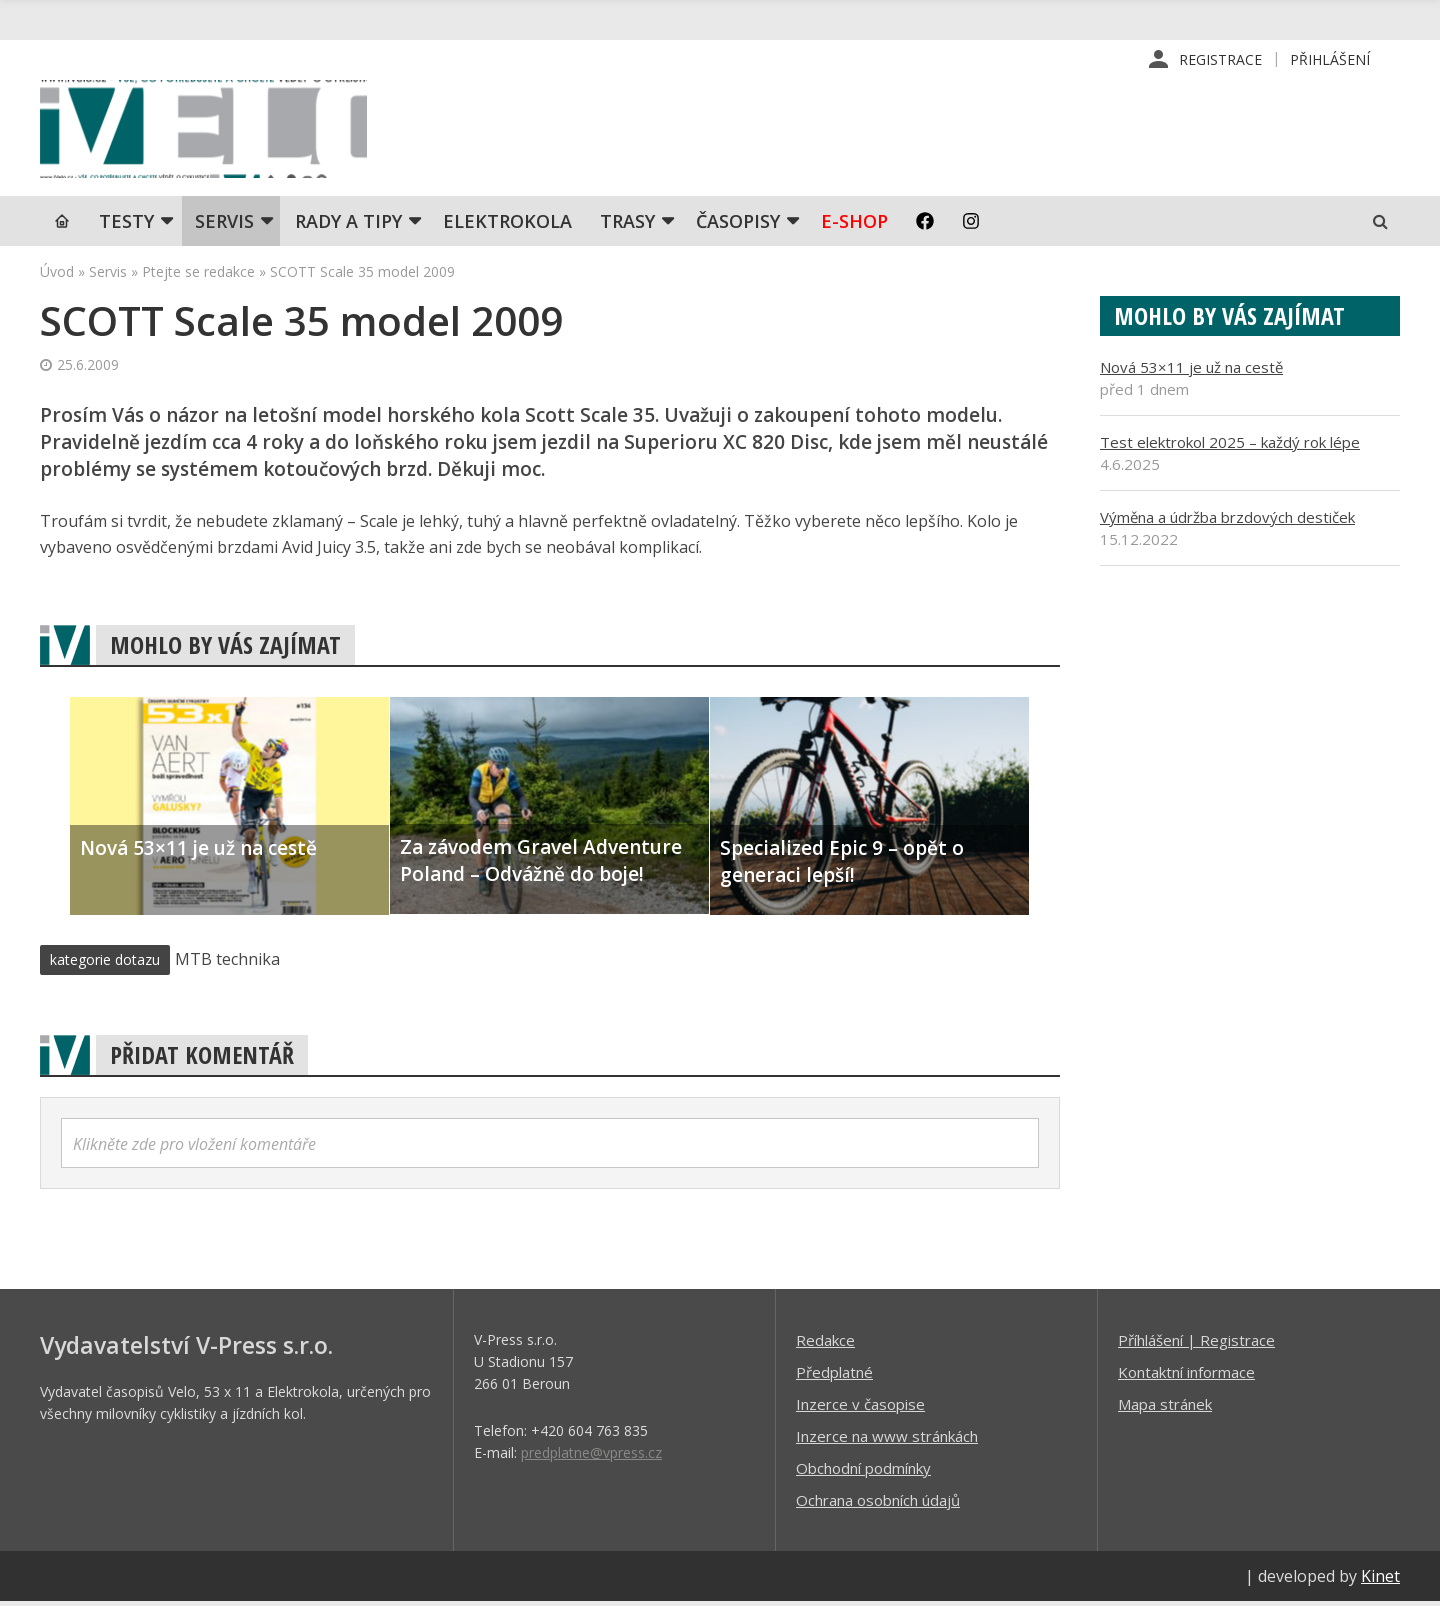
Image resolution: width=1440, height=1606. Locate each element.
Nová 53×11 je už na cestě (1191, 371)
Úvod (57, 275)
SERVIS (224, 225)
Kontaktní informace (1186, 1376)
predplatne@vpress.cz (591, 1456)
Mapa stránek (1165, 1408)
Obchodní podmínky (863, 1472)
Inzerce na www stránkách (887, 1440)
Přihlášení (1330, 59)
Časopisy (738, 225)
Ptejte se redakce (198, 275)
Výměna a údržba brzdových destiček (1227, 521)
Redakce (825, 1344)
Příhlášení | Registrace (1196, 1344)
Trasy (627, 225)
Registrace (1220, 59)
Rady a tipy (348, 225)
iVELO (210, 131)
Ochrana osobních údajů (878, 1504)
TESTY (126, 225)
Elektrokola (507, 225)
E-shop (854, 225)
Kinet (1380, 1580)
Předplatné (834, 1376)
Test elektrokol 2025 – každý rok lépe (1230, 446)
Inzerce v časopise (860, 1408)
